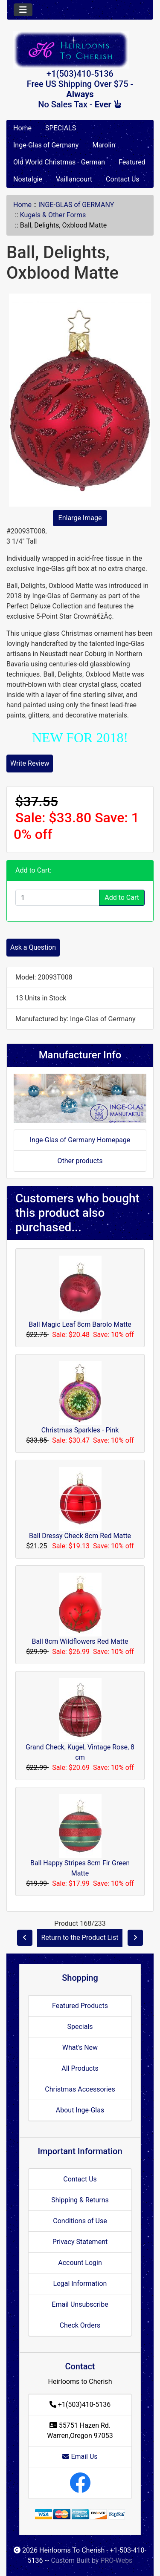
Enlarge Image (80, 518)
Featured (132, 162)
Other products (79, 1161)
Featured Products (80, 2006)
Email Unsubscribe (80, 2304)
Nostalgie (27, 179)
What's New (80, 2047)
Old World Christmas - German (59, 162)
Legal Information (80, 2283)
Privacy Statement (80, 2242)
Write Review (29, 763)
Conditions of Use (80, 2221)
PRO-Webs (116, 2560)
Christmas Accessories (80, 2089)
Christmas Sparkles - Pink (80, 1430)
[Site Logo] (80, 50)
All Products (79, 2068)
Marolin (103, 145)
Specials (80, 2027)
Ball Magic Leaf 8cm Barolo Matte (80, 1324)
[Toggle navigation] (23, 9)
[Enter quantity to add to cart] (57, 898)
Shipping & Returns (80, 2200)
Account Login (80, 2263)
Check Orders (80, 2325)
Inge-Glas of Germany (46, 145)
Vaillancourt (74, 179)
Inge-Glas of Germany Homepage (80, 1140)
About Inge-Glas (80, 2110)
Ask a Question (33, 947)
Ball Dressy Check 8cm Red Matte (80, 1536)
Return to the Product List (79, 1937)
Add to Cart (122, 897)
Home (22, 128)
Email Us (79, 2456)
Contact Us (123, 179)
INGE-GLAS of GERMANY (76, 205)
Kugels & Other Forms (53, 215)
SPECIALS (60, 128)
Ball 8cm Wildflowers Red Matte (80, 1641)
